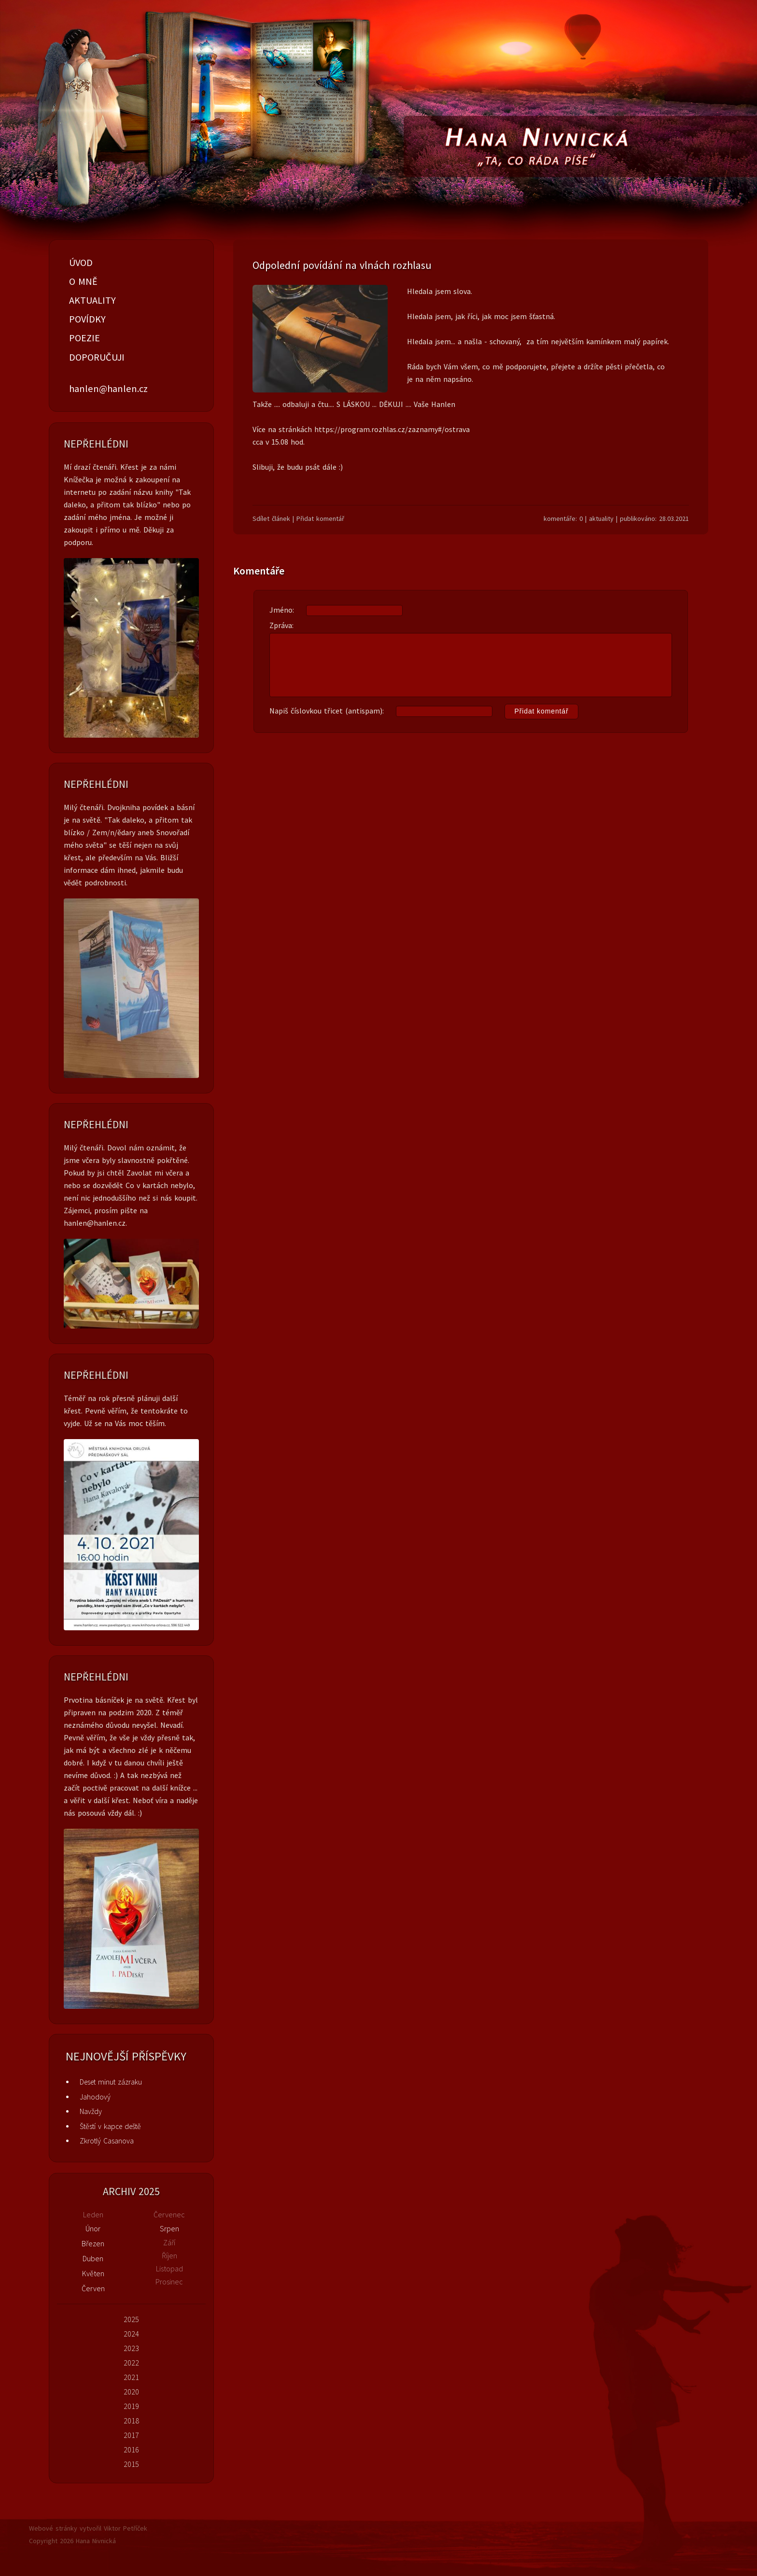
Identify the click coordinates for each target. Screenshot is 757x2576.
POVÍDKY (87, 319)
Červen (93, 2288)
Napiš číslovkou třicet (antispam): (423, 711)
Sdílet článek (271, 518)
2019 (131, 2406)
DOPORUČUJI (97, 357)
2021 (131, 2377)
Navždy (91, 2111)
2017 (131, 2435)
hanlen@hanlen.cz (108, 388)
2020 (131, 2391)
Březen (93, 2243)
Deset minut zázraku (111, 2081)
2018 (131, 2420)
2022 (131, 2362)
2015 (131, 2464)
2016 (131, 2449)
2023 (131, 2348)
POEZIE (84, 338)
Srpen (169, 2228)
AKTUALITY (92, 300)
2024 (131, 2333)
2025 (131, 2319)
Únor (92, 2228)
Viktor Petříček (125, 2528)
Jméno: (336, 610)
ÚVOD (81, 262)
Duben (93, 2258)
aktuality (601, 518)
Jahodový (95, 2096)
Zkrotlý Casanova (107, 2140)
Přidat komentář (320, 518)
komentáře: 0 (563, 518)
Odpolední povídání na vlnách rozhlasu (342, 265)
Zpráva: (470, 658)
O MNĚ (83, 281)
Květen (93, 2273)
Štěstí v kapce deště (110, 2126)
